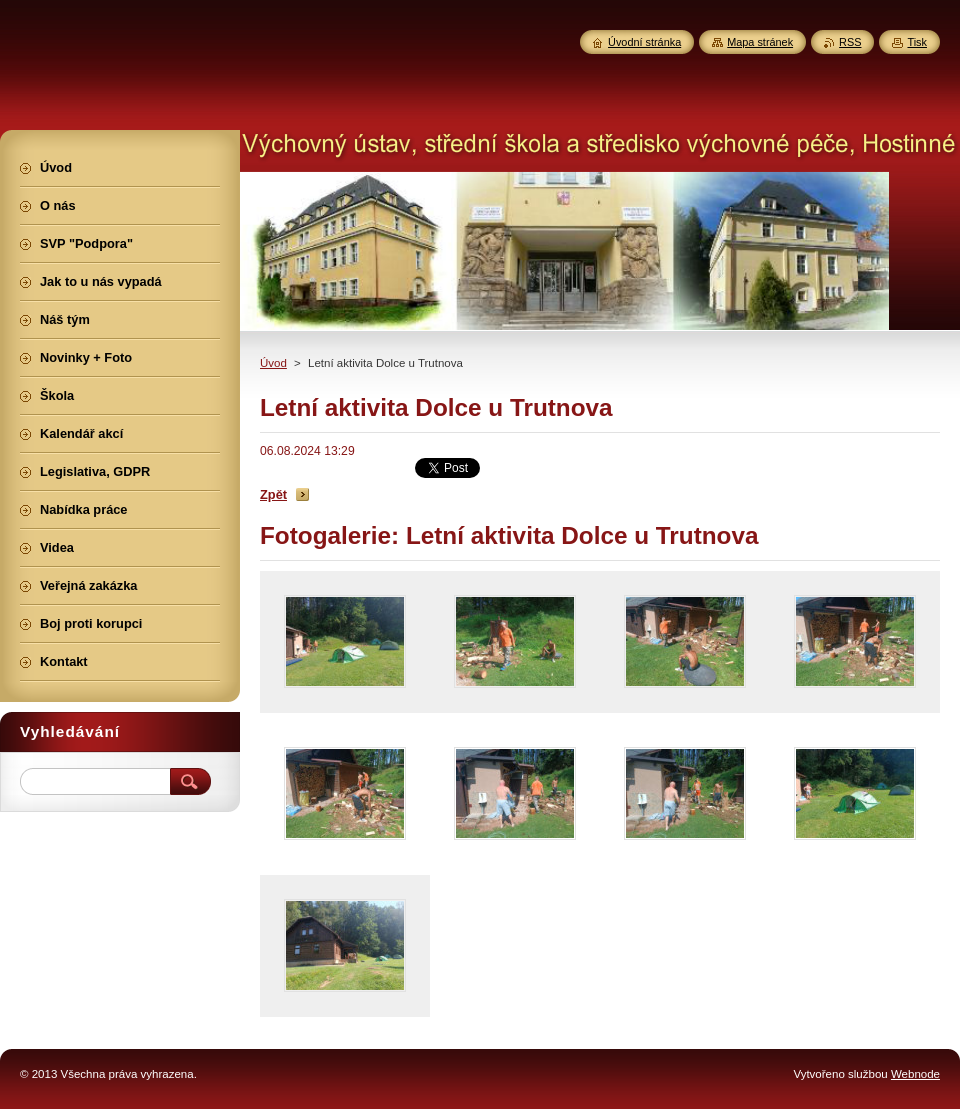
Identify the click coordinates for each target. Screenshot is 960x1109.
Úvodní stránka (644, 42)
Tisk (917, 42)
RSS (850, 42)
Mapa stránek (760, 42)
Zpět (273, 494)
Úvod (273, 363)
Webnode (915, 1074)
